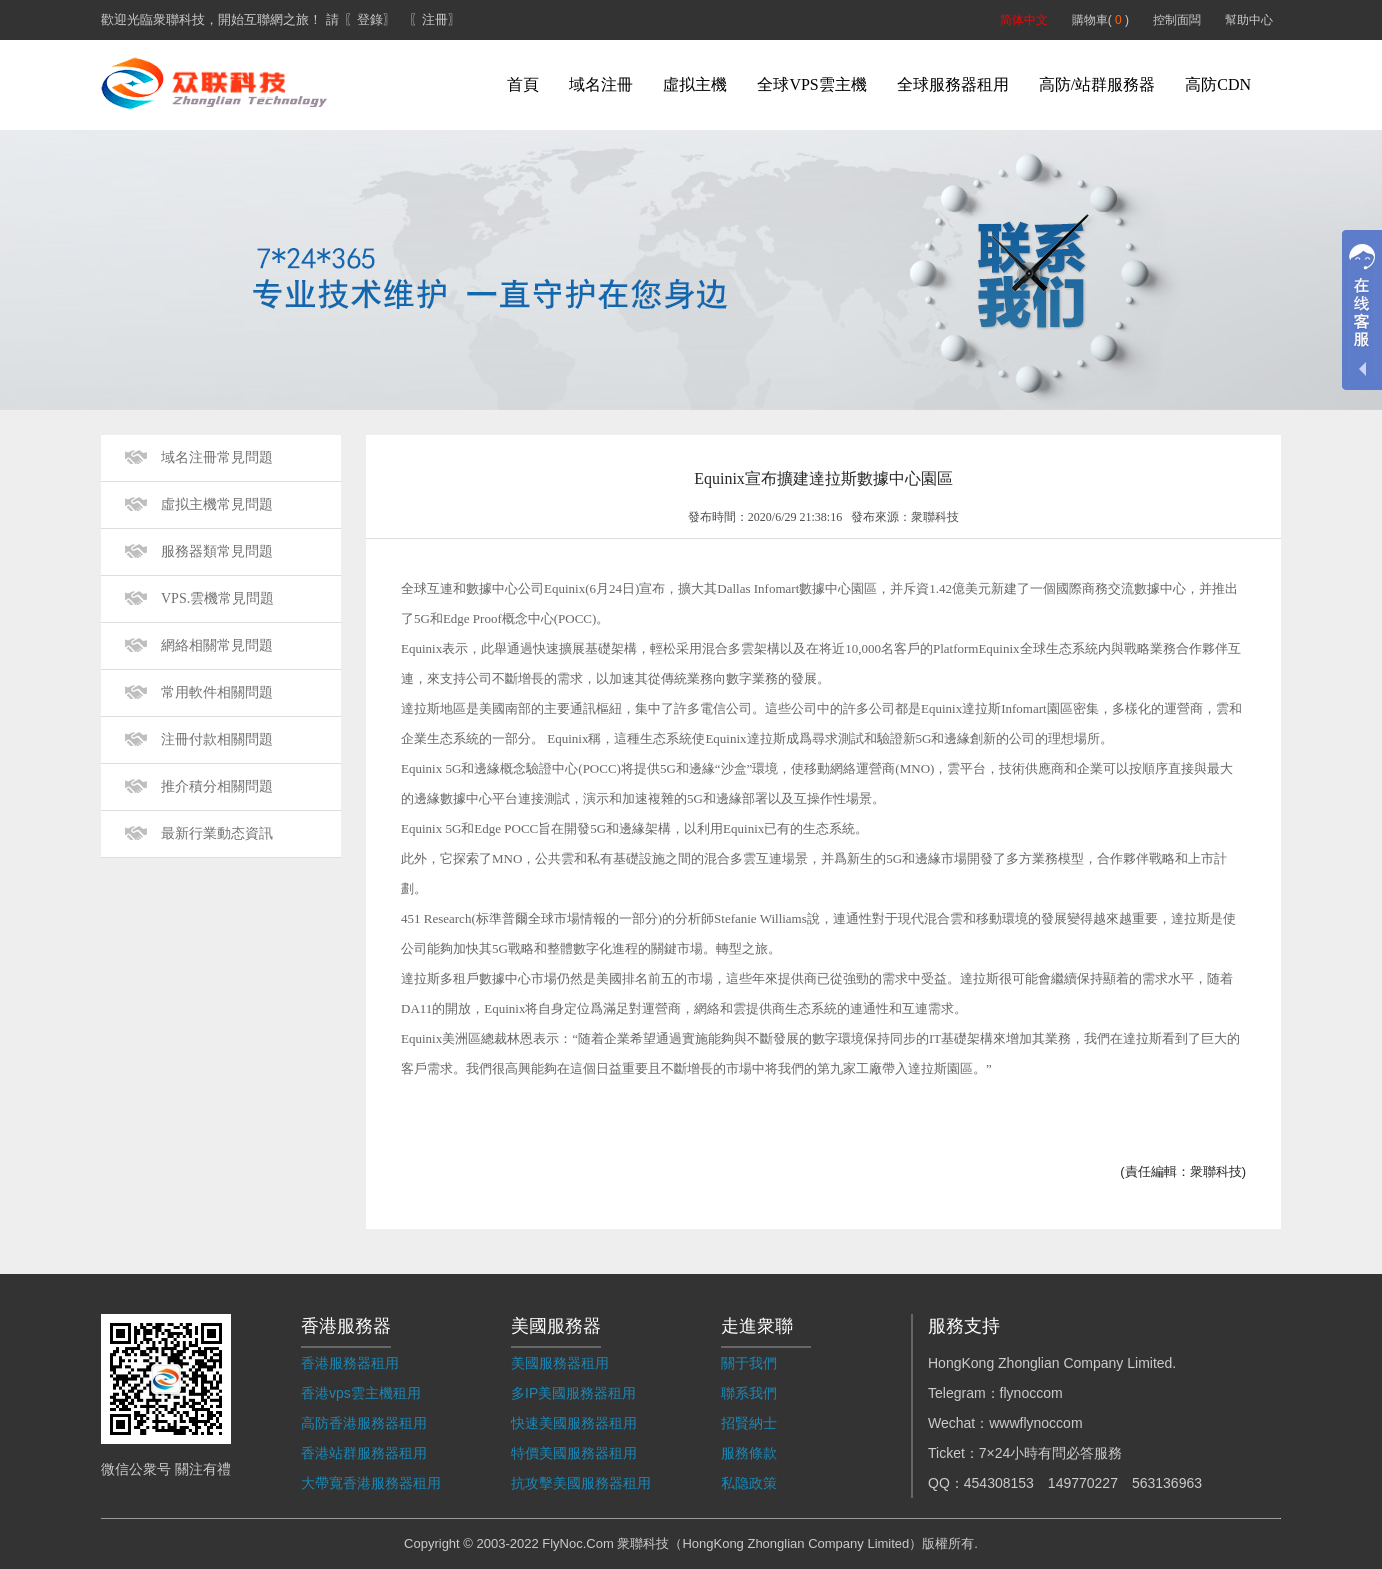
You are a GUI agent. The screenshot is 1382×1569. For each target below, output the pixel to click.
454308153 (999, 1483)
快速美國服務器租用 (574, 1423)
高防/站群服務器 (1097, 84)
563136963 (1167, 1483)
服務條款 (749, 1453)
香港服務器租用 (350, 1363)
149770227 (1083, 1483)
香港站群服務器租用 (364, 1453)
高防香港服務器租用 (364, 1423)
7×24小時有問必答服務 (1051, 1453)
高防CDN (1218, 84)
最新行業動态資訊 (217, 833)
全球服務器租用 (953, 84)
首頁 (523, 84)
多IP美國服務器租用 (573, 1393)
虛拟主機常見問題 (217, 504)
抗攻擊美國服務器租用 (581, 1483)
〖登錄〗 (370, 19)
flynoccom (1031, 1393)
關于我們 (749, 1363)
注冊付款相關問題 (217, 739)
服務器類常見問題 (217, 551)
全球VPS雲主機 (811, 84)
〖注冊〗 (435, 19)
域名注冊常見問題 (217, 457)
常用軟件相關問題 (217, 692)
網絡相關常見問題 (217, 645)
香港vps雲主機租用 (361, 1393)
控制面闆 (1177, 20)
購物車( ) (1100, 20)
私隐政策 (749, 1483)
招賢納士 (749, 1423)
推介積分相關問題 (217, 786)
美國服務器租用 (560, 1363)
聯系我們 (749, 1393)
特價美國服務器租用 (574, 1453)
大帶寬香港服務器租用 (371, 1483)
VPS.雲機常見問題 (217, 598)
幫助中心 (1249, 20)
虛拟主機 (695, 84)
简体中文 (1024, 20)
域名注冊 (601, 84)
